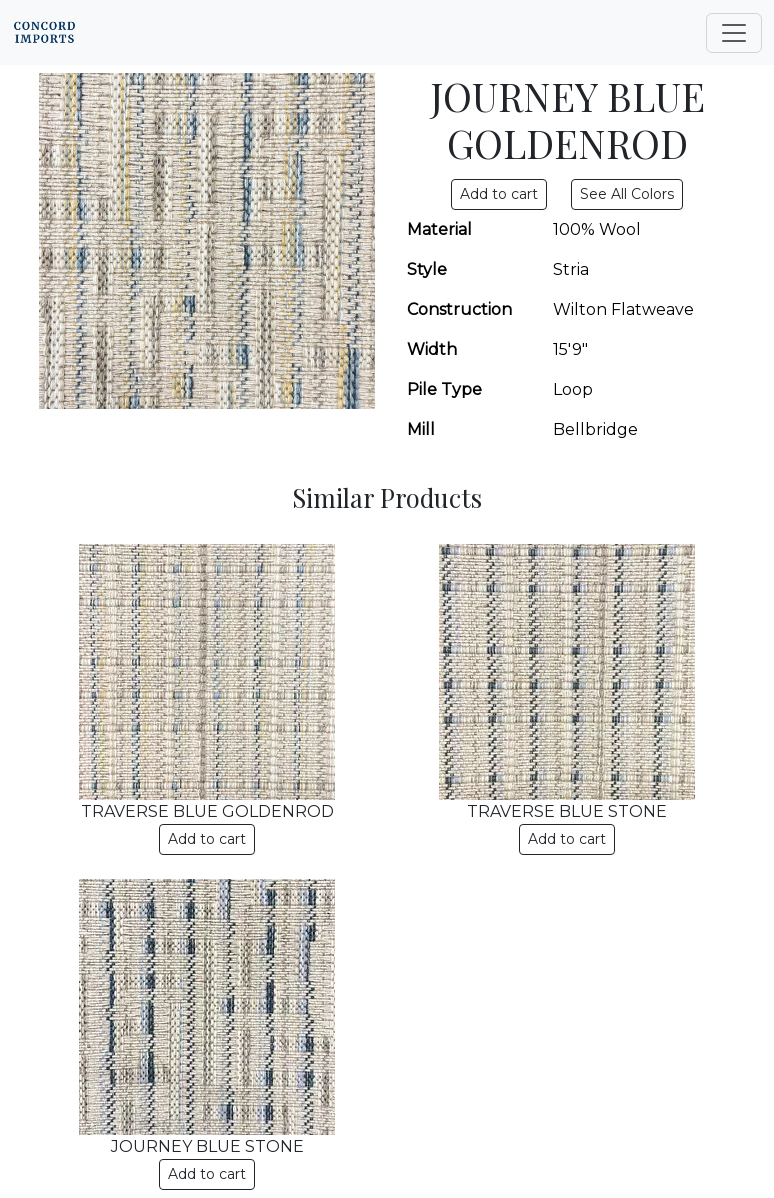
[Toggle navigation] (734, 33)
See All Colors (627, 194)
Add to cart (207, 839)
